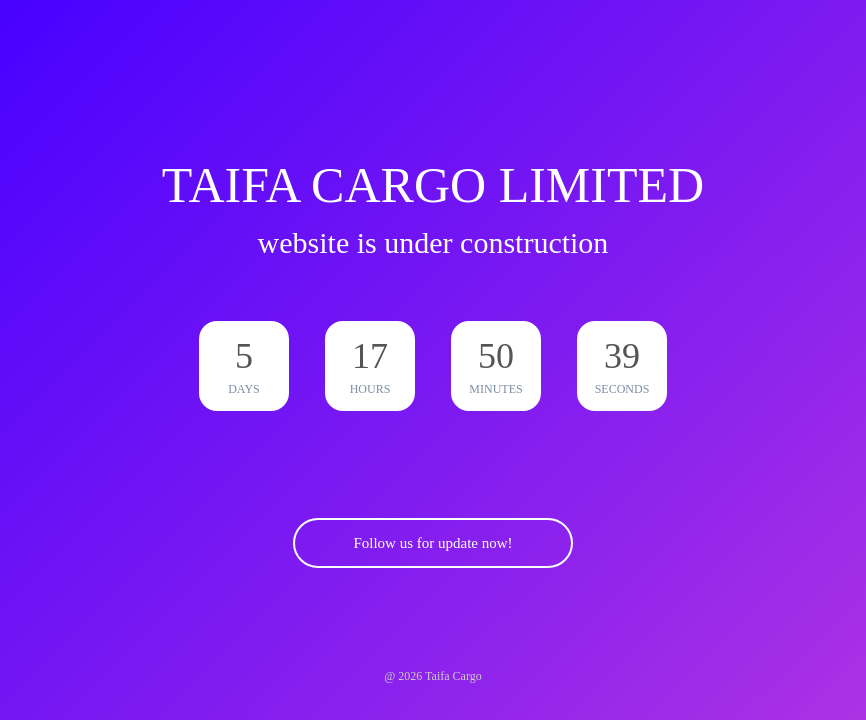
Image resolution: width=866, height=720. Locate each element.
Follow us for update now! (432, 543)
